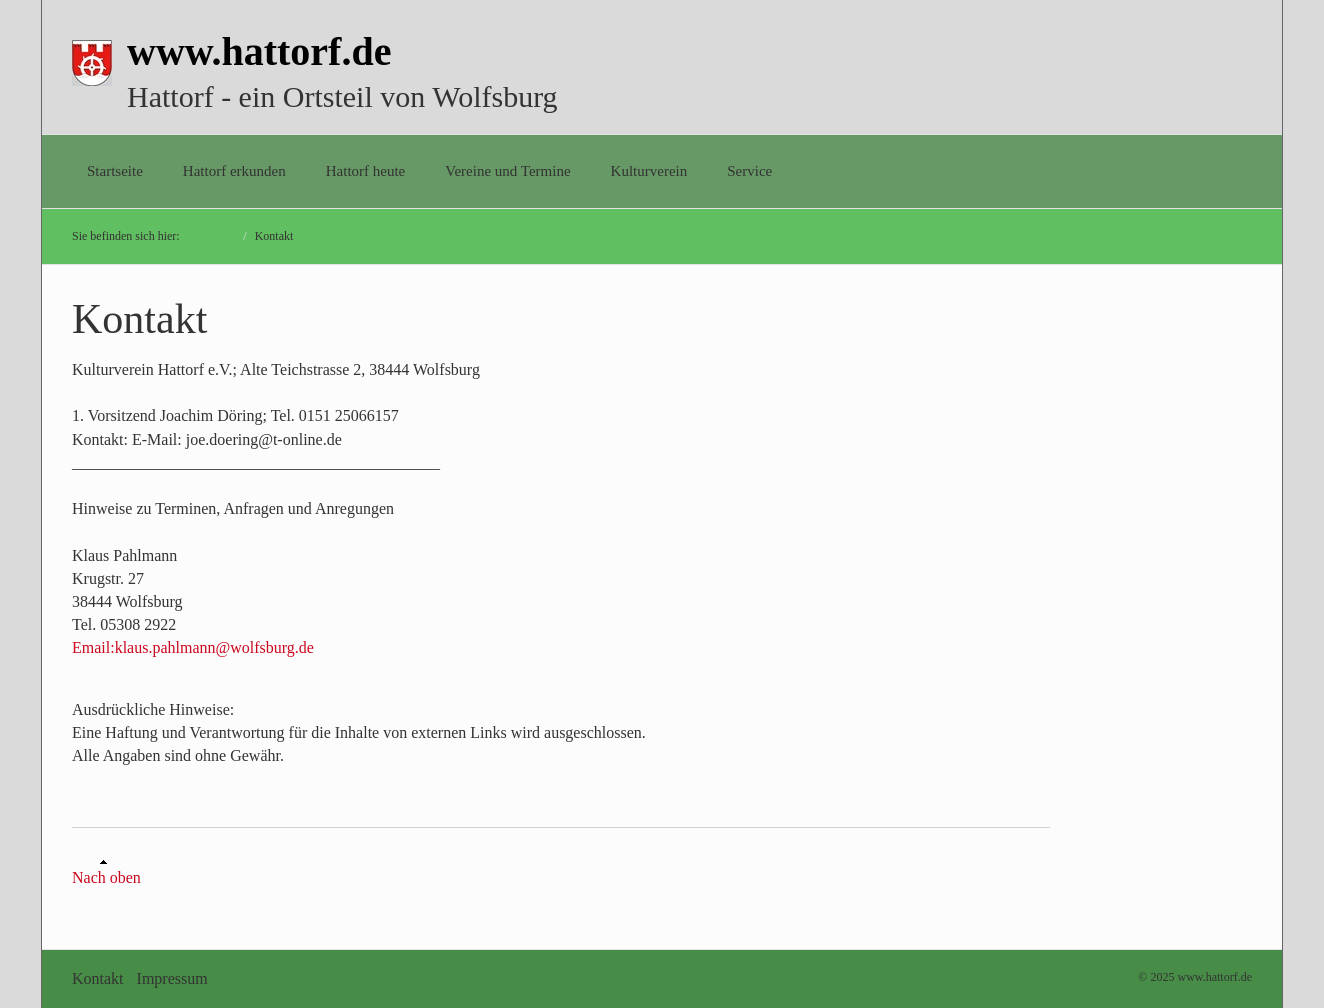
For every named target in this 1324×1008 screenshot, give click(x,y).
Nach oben (106, 872)
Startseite (115, 171)
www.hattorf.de (259, 51)
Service (749, 171)
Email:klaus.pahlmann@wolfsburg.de (193, 647)
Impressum (172, 978)
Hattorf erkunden (234, 171)
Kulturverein (649, 171)
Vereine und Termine (507, 171)
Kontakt (98, 978)
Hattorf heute (366, 171)
